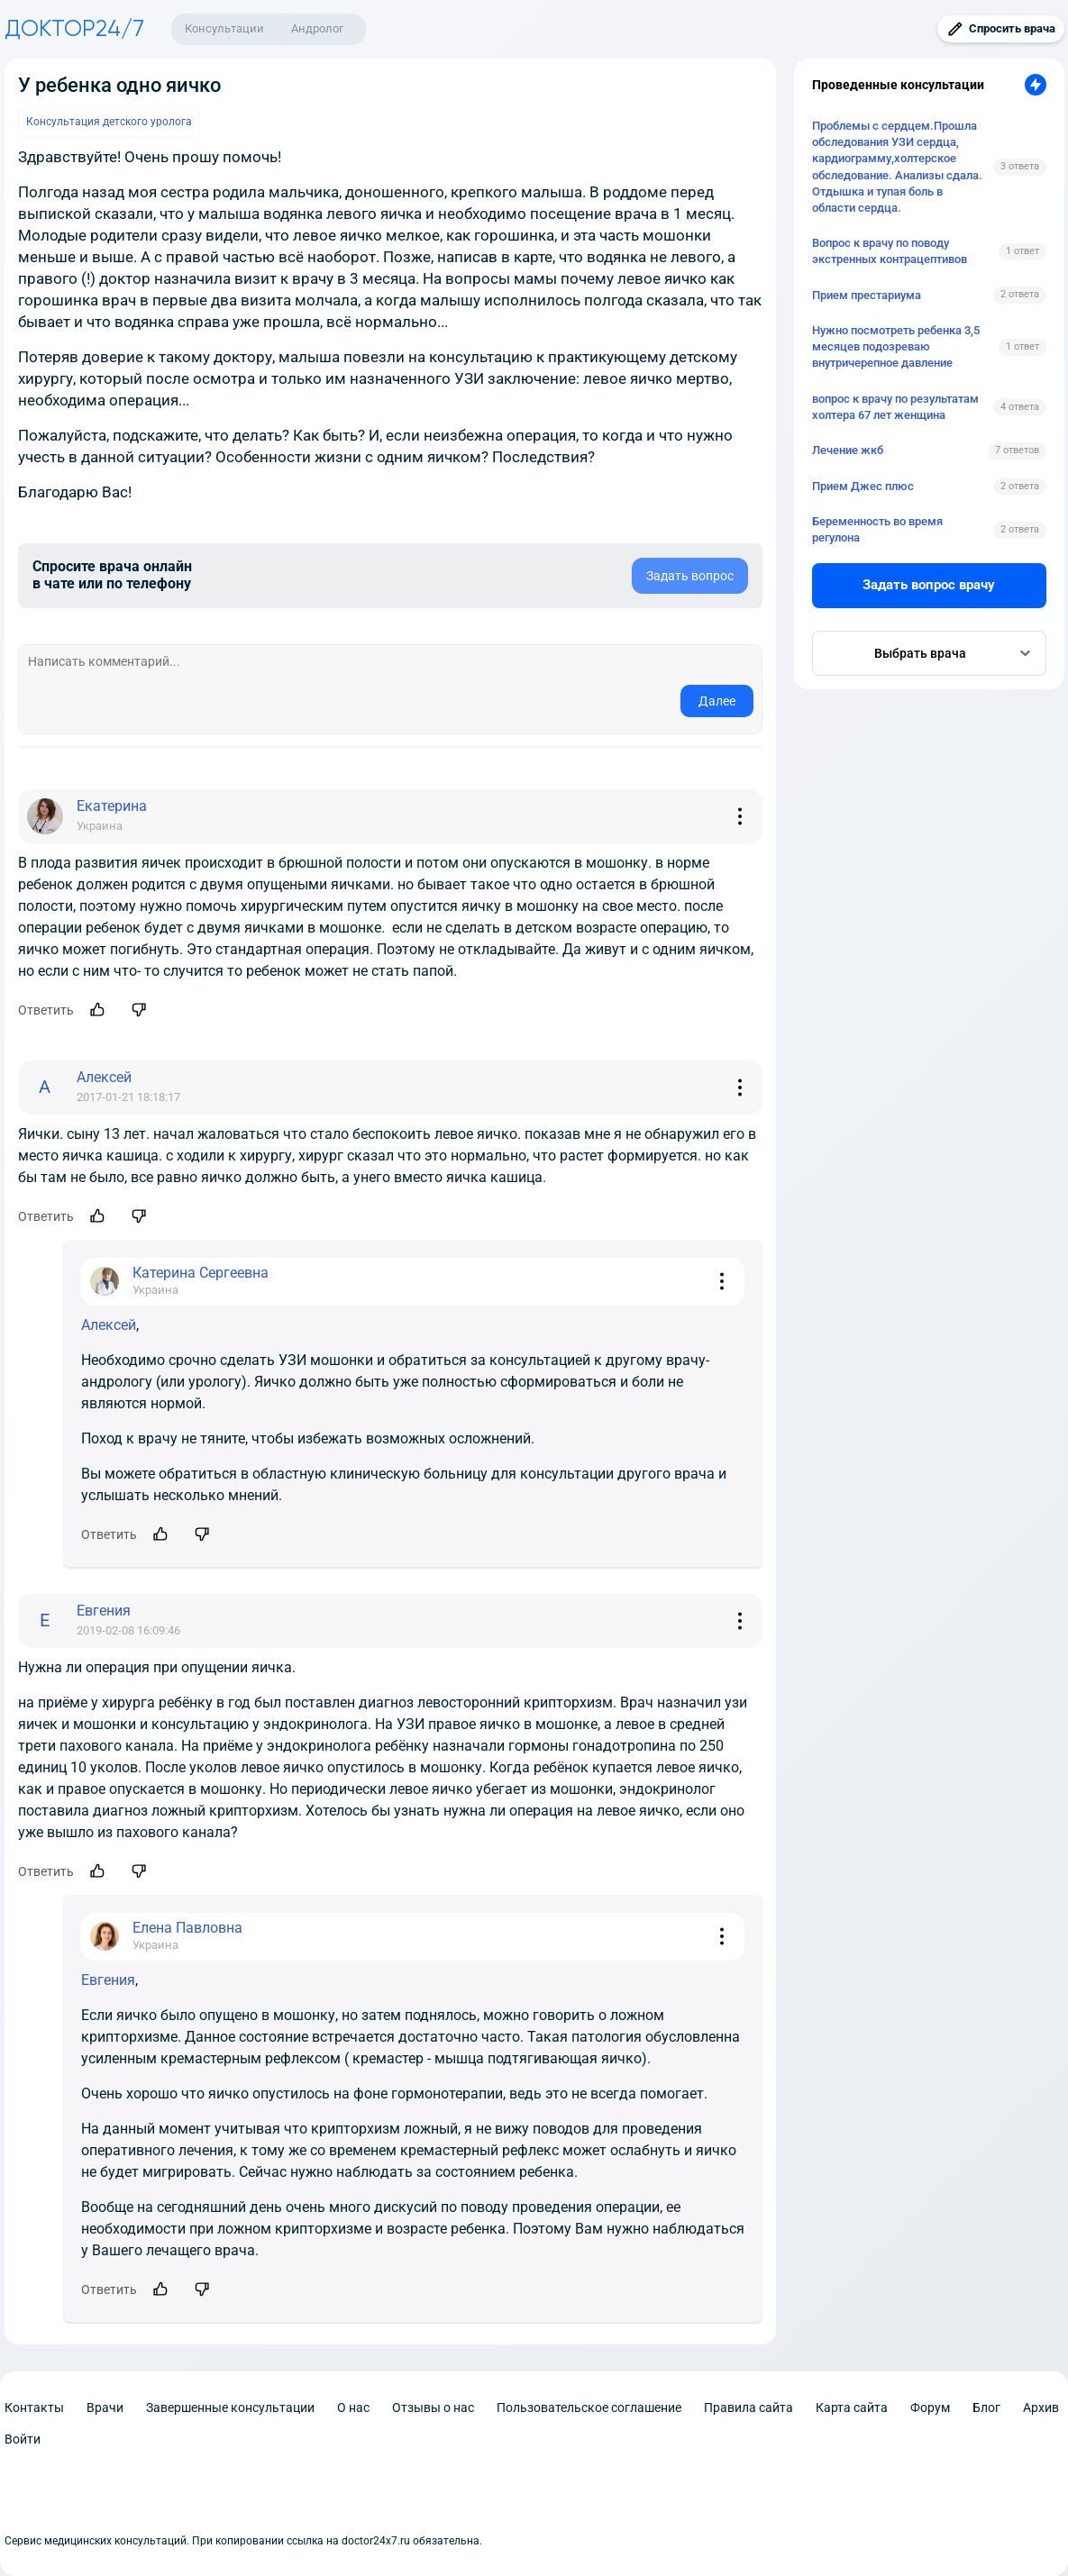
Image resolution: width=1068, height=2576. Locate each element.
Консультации (224, 28)
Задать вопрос (690, 576)
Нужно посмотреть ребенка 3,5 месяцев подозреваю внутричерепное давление (896, 346)
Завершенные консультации (230, 2407)
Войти (23, 2439)
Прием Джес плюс (863, 486)
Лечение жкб (847, 450)
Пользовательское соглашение (589, 2407)
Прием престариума (866, 295)
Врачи (105, 2407)
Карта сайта (852, 2407)
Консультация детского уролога (109, 121)
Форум (930, 2407)
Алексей (108, 1325)
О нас (353, 2407)
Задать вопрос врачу (929, 585)
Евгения (108, 1980)
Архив (1041, 2407)
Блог (986, 2407)
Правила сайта (748, 2407)
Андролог (317, 28)
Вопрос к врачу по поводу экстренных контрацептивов (889, 251)
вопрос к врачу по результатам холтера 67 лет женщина (895, 407)
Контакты (34, 2407)
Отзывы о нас (433, 2407)
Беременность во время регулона (877, 529)
